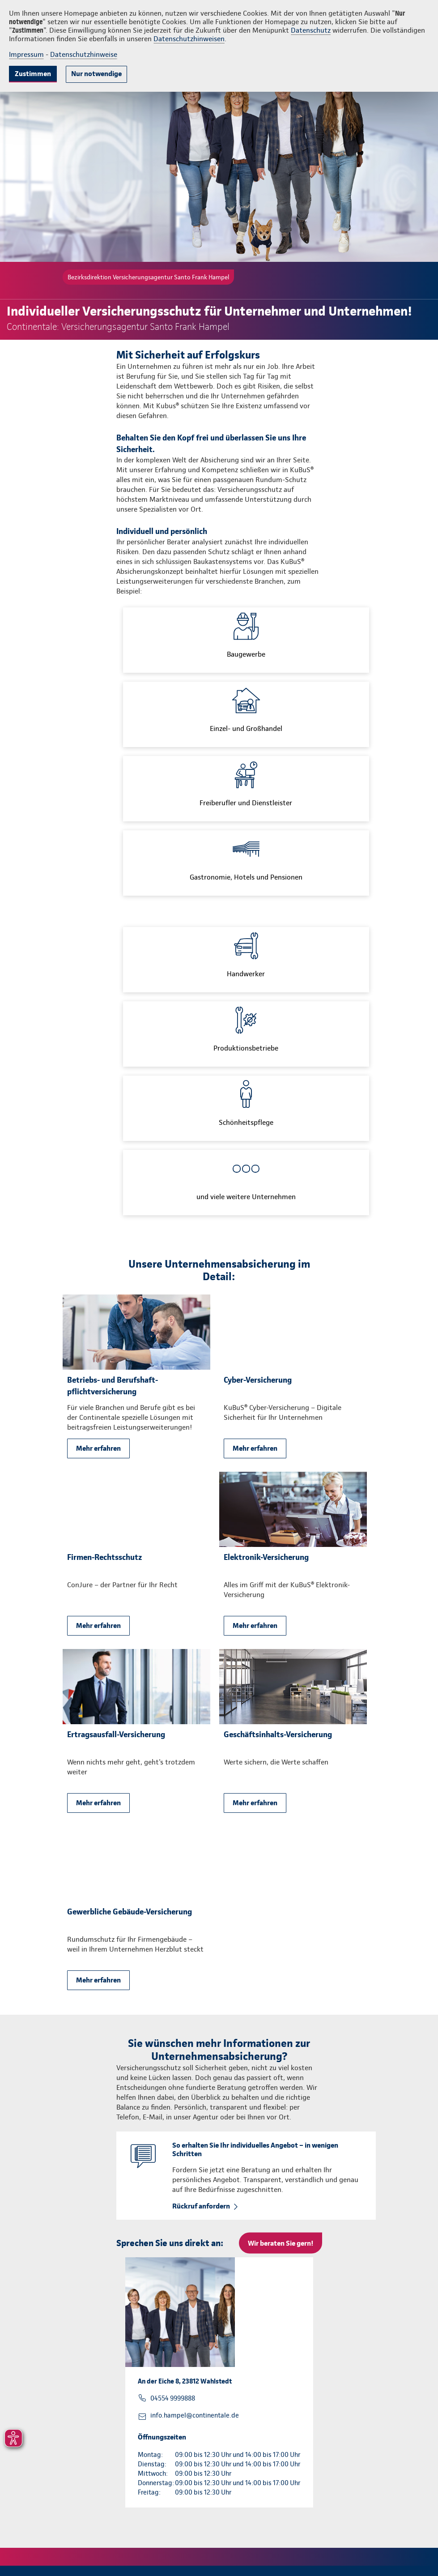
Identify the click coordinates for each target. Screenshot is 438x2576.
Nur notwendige (96, 73)
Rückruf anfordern (201, 2206)
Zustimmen (33, 73)
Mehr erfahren (98, 1448)
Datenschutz (311, 30)
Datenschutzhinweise (83, 54)
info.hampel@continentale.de (194, 2415)
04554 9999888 (172, 2398)
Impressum (26, 54)
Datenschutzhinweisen (189, 38)
